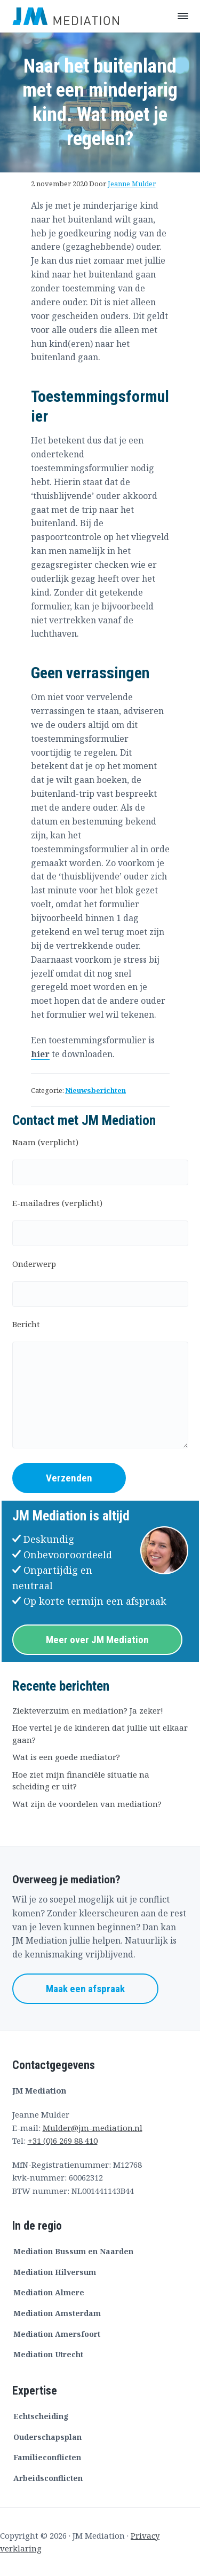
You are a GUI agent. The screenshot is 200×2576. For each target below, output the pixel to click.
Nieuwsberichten (95, 1090)
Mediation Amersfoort (56, 2334)
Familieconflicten (47, 2457)
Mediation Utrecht (48, 2354)
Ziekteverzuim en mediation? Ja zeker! (87, 1710)
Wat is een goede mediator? (66, 1756)
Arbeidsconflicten (48, 2478)
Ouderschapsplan (47, 2437)
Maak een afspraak (85, 1989)
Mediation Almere (48, 2292)
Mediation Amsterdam (57, 2313)
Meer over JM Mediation (97, 1640)
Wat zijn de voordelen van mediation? (87, 1803)
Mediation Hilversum (54, 2272)
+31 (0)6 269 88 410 (63, 2140)
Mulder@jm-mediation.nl (92, 2127)
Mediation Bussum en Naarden (73, 2251)
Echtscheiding (41, 2416)
